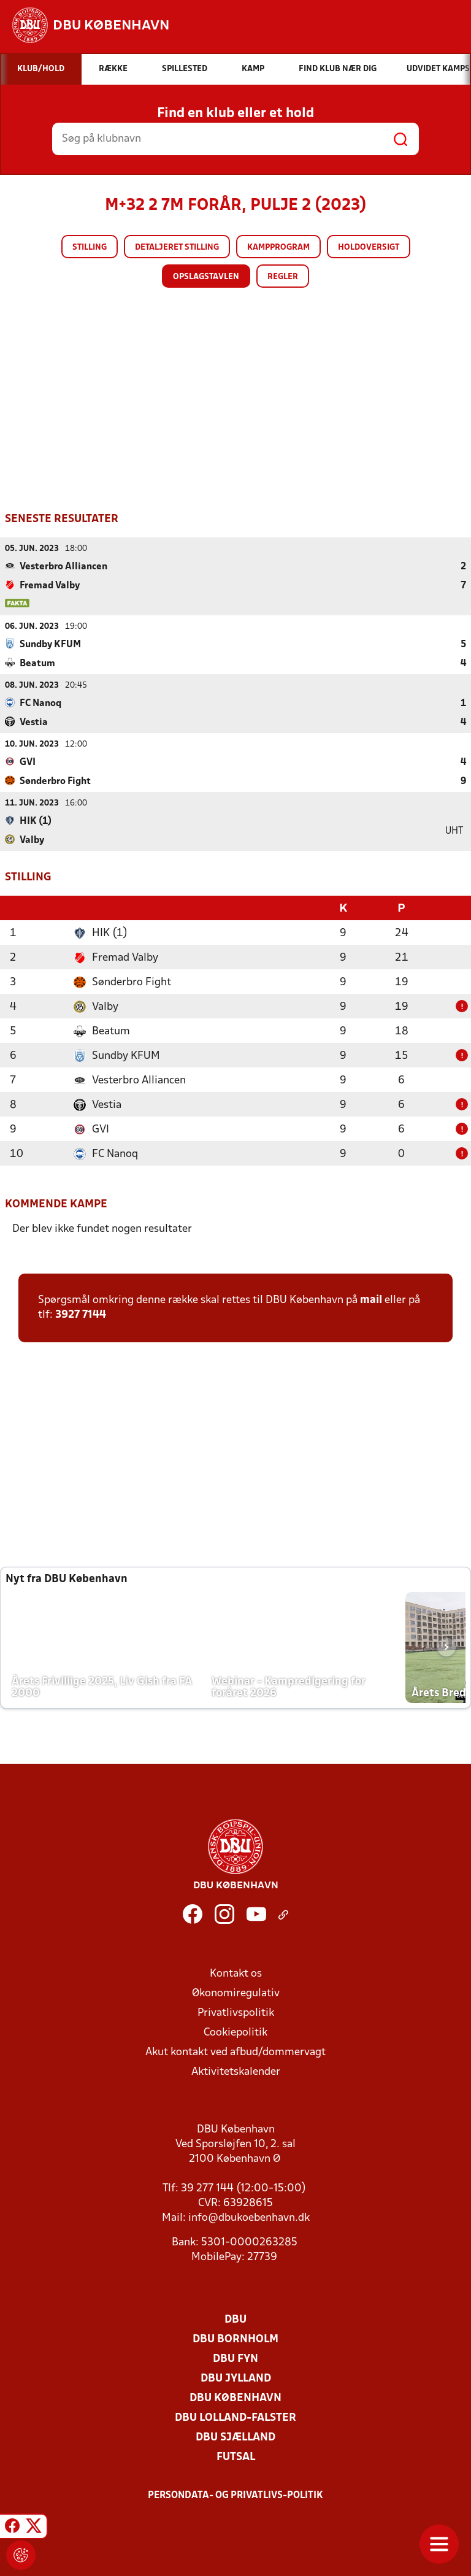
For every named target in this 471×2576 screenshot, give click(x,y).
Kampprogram (278, 248)
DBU (235, 2318)
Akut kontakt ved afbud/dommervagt (235, 2051)
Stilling (89, 248)
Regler (282, 277)
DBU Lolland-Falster (235, 2417)
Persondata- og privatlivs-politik (235, 2494)
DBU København (235, 2397)
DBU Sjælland (235, 2436)
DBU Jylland (236, 2377)
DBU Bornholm (235, 2338)
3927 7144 (80, 1314)
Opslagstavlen (206, 277)
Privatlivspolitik (235, 2012)
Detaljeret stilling (177, 248)
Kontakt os (236, 1972)
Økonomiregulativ (236, 1992)
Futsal (235, 2456)
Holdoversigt (368, 248)
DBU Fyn (235, 2358)
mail (371, 1299)
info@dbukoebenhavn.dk (249, 2217)
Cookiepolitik (235, 2031)
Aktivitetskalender (235, 2071)
